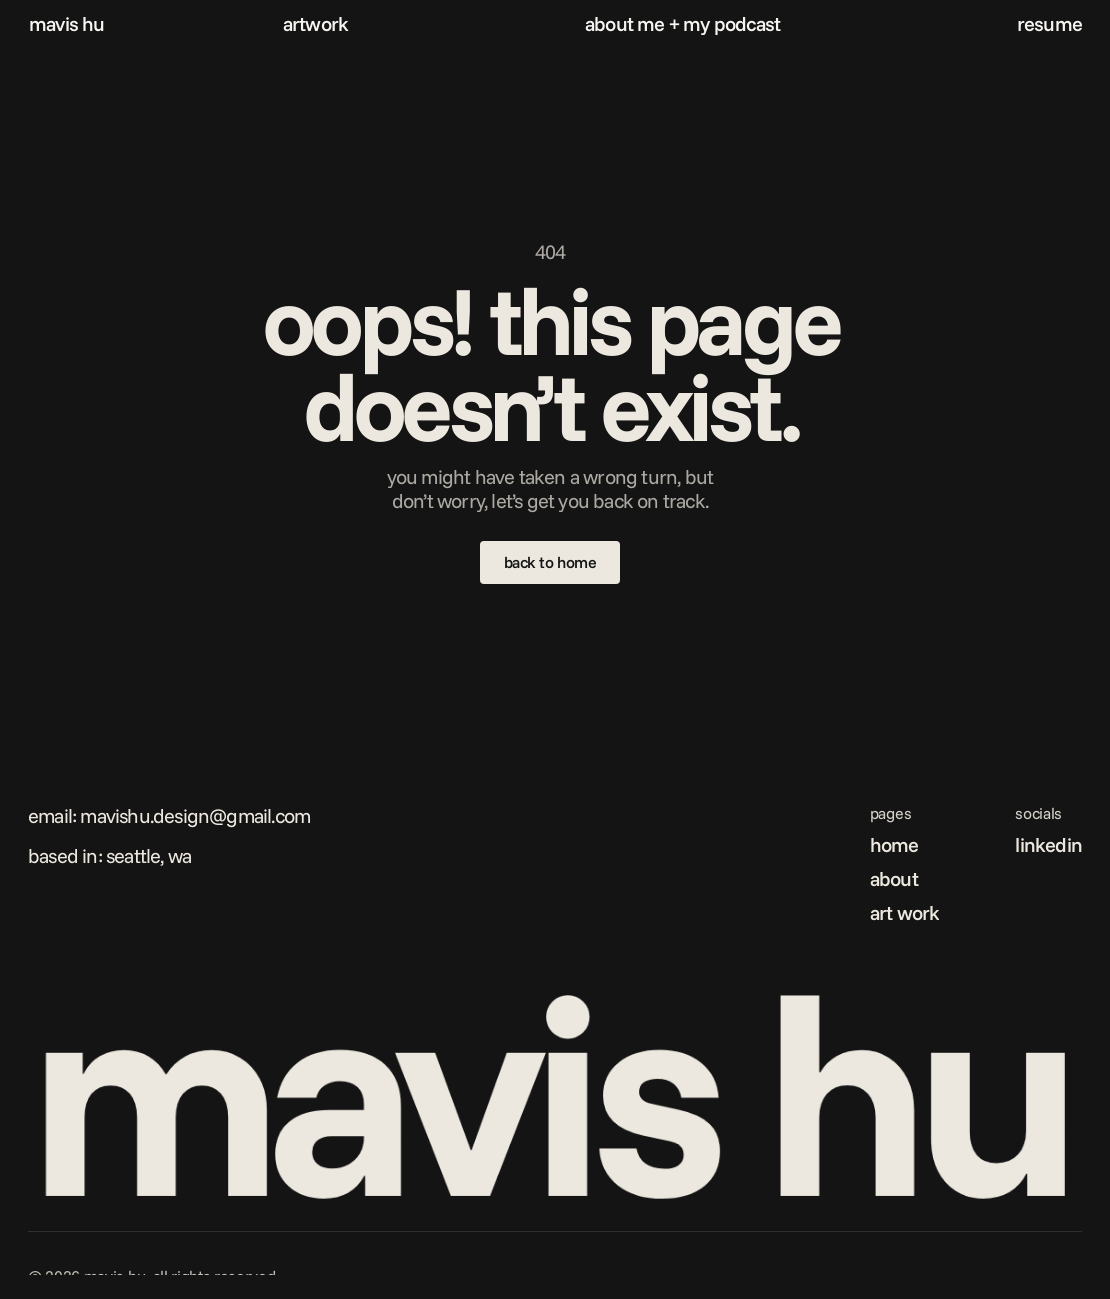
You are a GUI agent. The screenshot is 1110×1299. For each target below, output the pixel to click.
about (894, 878)
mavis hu (67, 23)
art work (905, 912)
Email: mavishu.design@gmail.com (169, 815)
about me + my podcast (682, 23)
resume (1049, 23)
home (894, 844)
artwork (315, 23)
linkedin (1048, 844)
